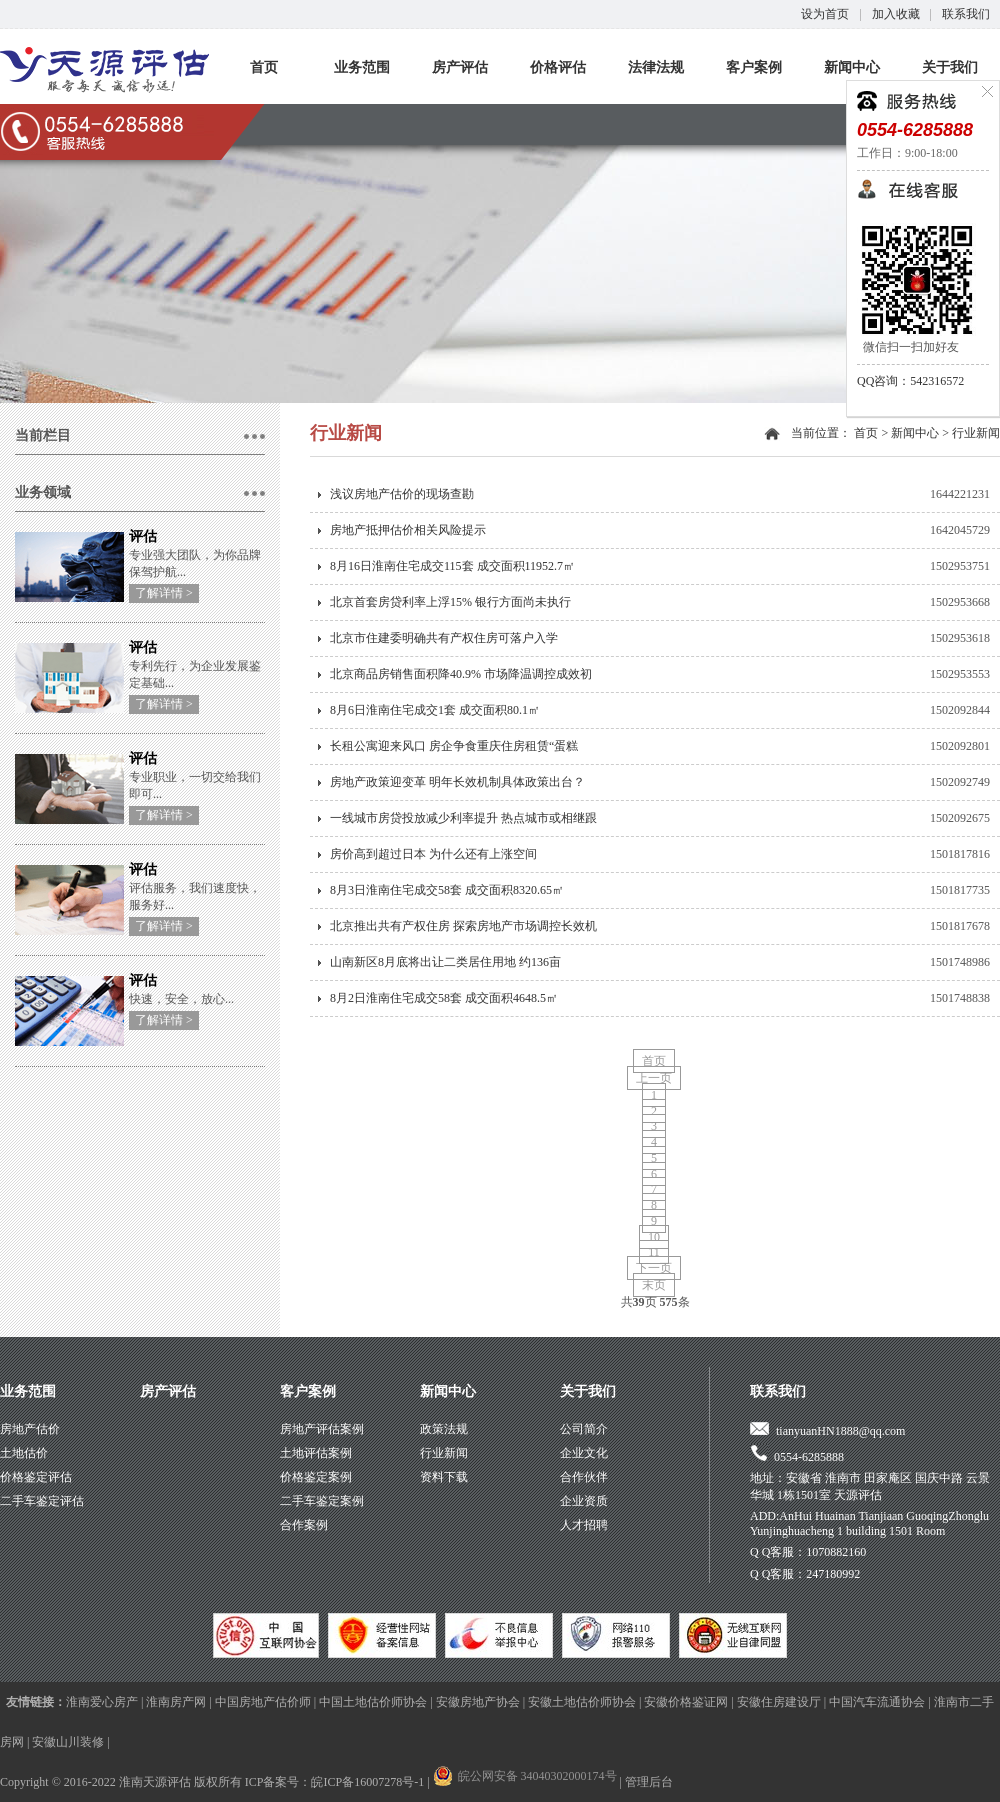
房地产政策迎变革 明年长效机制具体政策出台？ (457, 782)
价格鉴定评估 (36, 1477)
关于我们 (950, 67)
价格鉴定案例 (316, 1477)
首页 (264, 67)
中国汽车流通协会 (877, 1702)
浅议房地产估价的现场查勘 (402, 494)
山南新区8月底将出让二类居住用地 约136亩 (445, 962)
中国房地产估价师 (263, 1702)
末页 (654, 1285)
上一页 (654, 1078)
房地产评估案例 (322, 1429)
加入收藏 (896, 14)
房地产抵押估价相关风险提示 (408, 530)
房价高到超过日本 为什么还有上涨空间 (433, 854)
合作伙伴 (584, 1477)
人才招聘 (584, 1525)
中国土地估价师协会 (373, 1702)
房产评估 (460, 67)
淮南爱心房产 (102, 1702)
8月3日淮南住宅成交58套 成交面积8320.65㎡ (447, 890)
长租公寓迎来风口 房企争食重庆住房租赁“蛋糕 (454, 746)
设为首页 (825, 14)
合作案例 (304, 1525)
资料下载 (444, 1477)
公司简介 (584, 1429)
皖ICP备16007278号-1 (367, 1782)
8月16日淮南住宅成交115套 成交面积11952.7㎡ (452, 566)
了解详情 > (164, 593)
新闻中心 (852, 67)
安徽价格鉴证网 (686, 1702)
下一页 (654, 1268)
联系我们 (966, 14)
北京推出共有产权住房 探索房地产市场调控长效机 (463, 926)
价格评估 (558, 67)
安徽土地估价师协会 (582, 1702)
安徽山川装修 (68, 1742)
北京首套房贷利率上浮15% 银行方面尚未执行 (450, 602)
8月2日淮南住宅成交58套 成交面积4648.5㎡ (444, 998)
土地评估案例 (316, 1453)
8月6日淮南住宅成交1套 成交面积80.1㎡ (435, 710)
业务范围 (362, 67)
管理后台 (649, 1782)
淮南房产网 (176, 1702)
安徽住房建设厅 (779, 1702)
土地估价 (24, 1453)
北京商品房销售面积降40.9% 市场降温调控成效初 (461, 674)
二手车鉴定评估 (42, 1501)
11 (654, 1252)
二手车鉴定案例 (322, 1501)
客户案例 (754, 67)
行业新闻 (976, 433)
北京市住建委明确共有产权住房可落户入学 (444, 638)
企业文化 (584, 1453)
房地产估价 (30, 1429)
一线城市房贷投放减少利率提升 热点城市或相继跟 (463, 818)
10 (654, 1237)
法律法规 (656, 67)
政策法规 (444, 1429)
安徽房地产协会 (478, 1702)
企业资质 (584, 1501)
